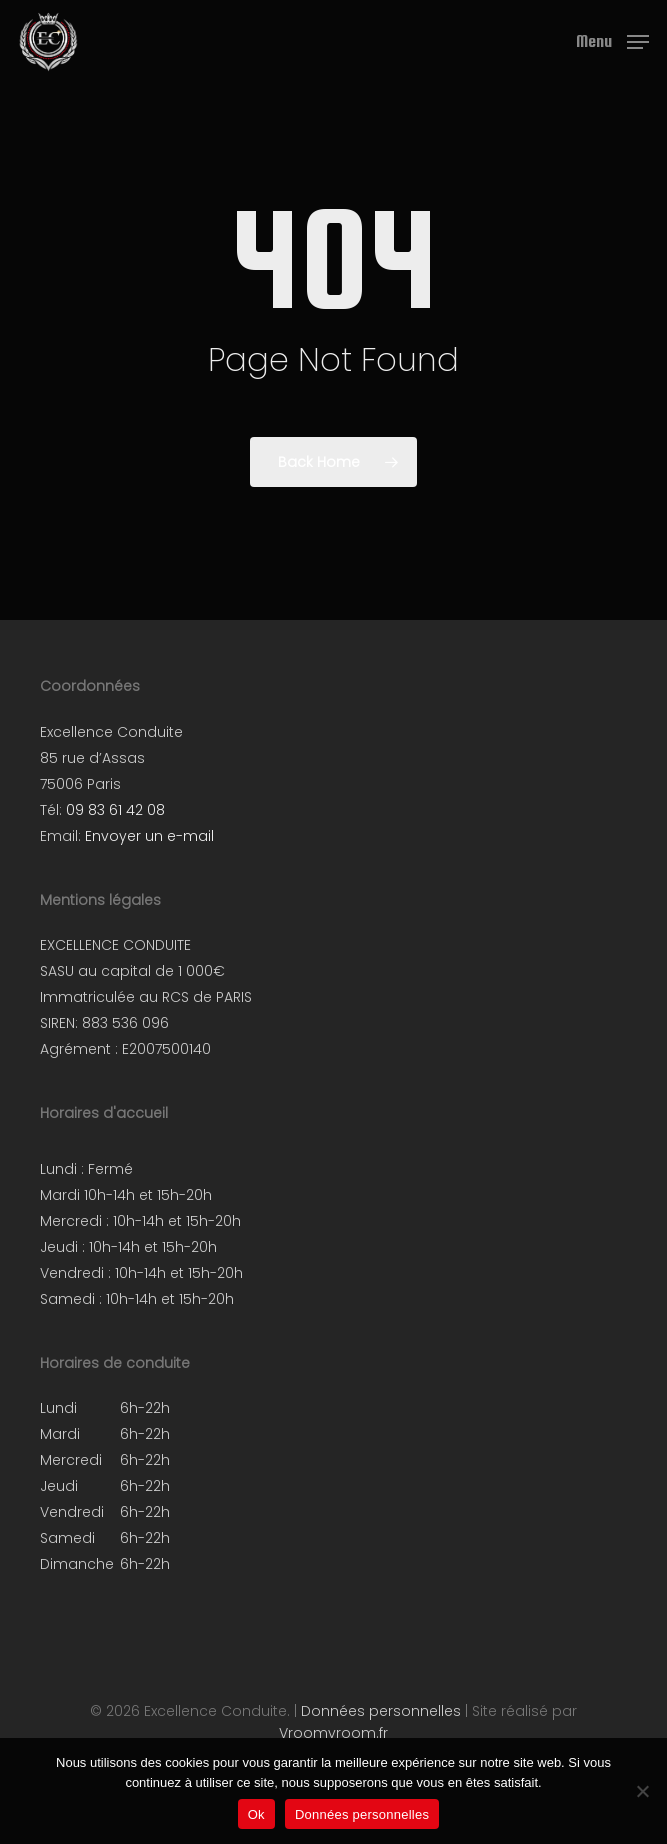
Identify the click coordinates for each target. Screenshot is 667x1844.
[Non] (642, 1791)
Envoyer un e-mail (149, 836)
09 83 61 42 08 (115, 810)
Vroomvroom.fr (333, 1733)
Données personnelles (381, 1711)
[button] (612, 40)
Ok (256, 1814)
